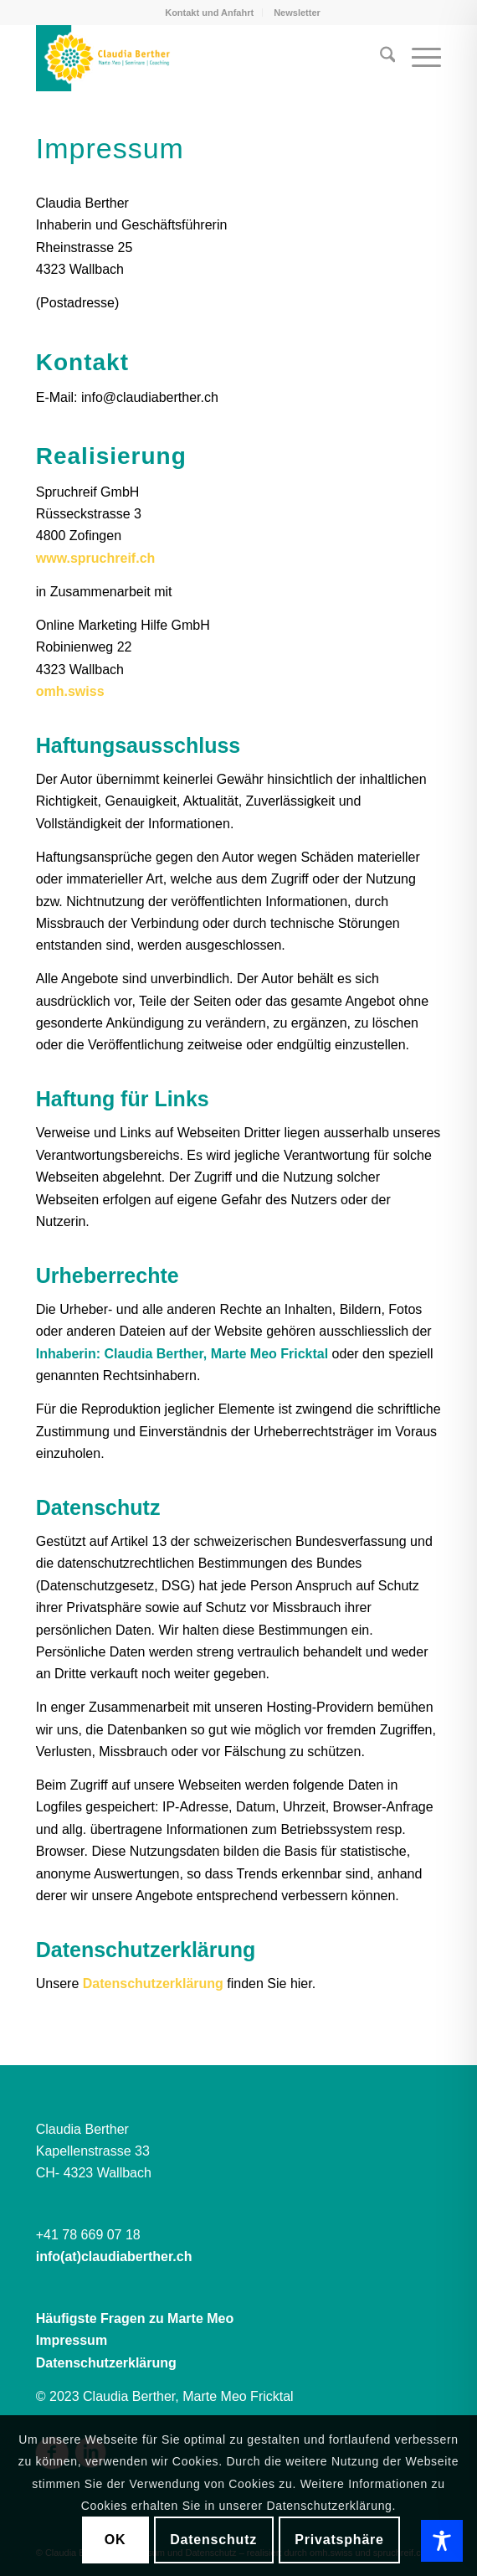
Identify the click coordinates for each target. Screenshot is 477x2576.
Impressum (71, 2340)
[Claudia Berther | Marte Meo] (198, 57)
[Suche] (379, 57)
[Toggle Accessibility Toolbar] (441, 2540)
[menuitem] (209, 12)
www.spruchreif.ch (96, 558)
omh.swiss (70, 691)
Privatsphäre (339, 2539)
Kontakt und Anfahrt (209, 13)
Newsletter (297, 13)
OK (115, 2539)
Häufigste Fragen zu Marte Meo (134, 2318)
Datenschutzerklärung (153, 1983)
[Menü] (418, 57)
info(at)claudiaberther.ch (114, 2256)
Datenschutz (213, 2539)
